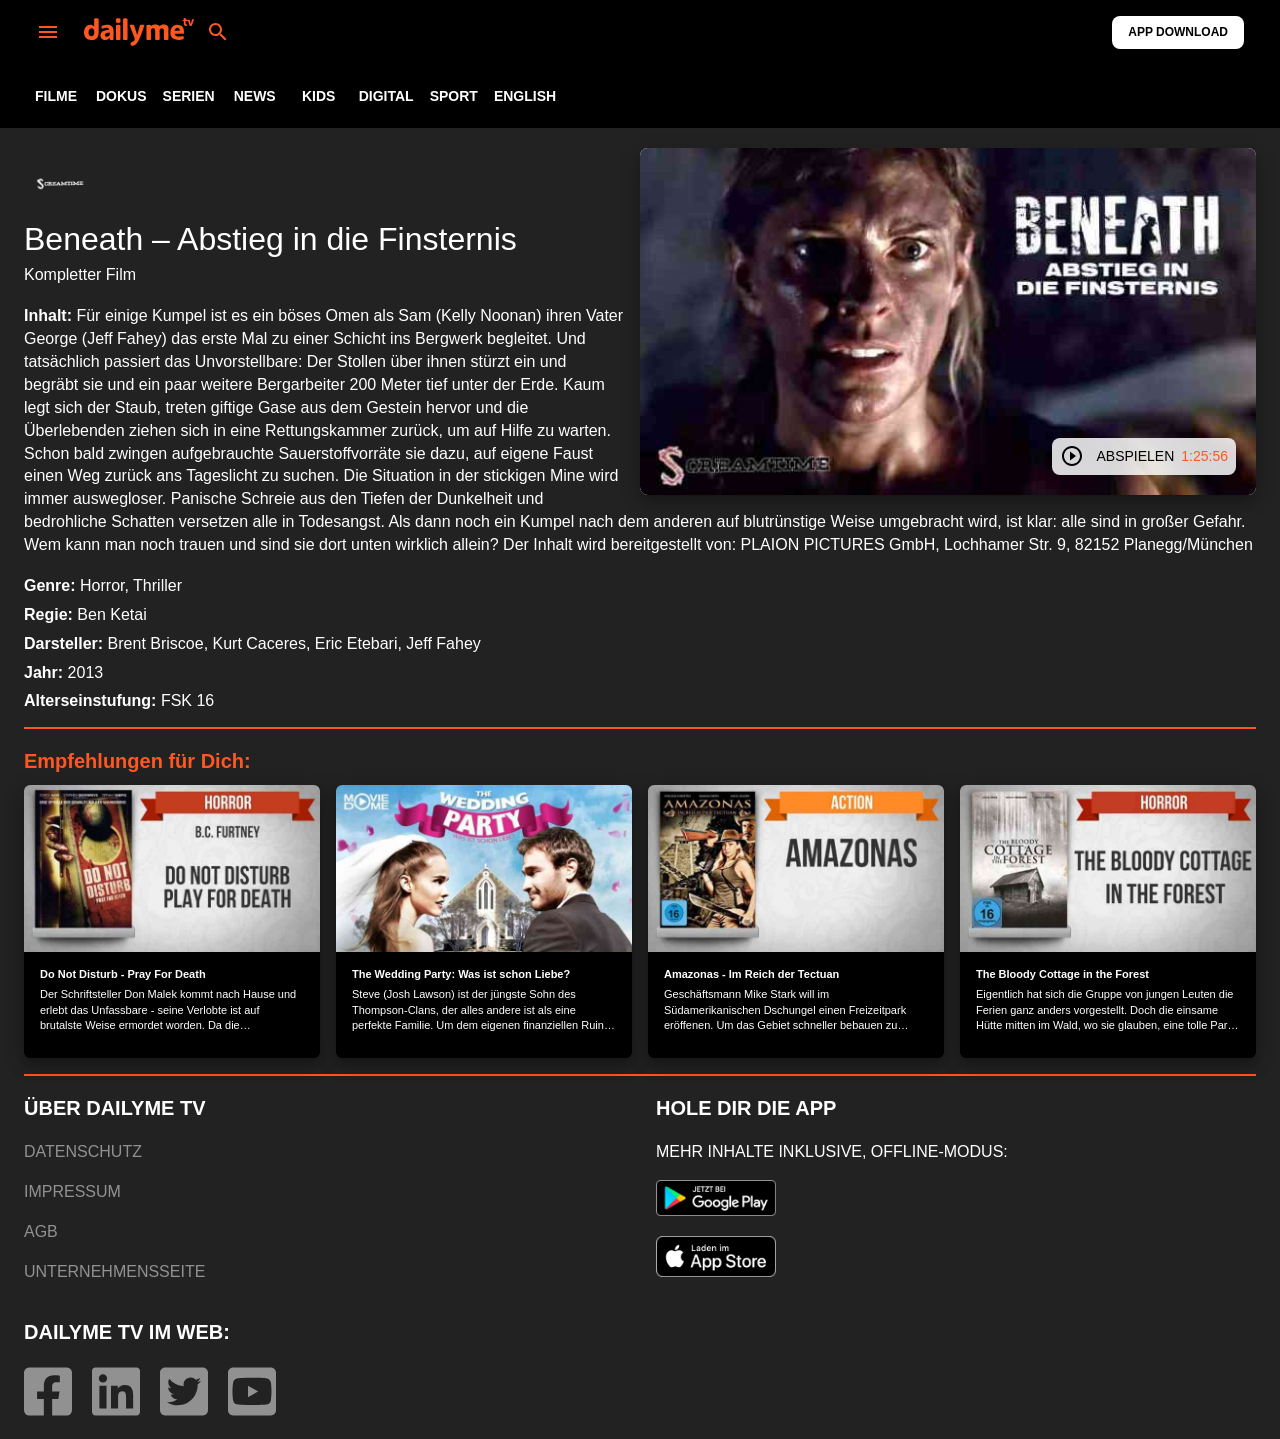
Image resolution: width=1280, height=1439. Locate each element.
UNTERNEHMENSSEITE (114, 1271)
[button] (60, 184)
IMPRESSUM (72, 1191)
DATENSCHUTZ (83, 1151)
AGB (41, 1231)
